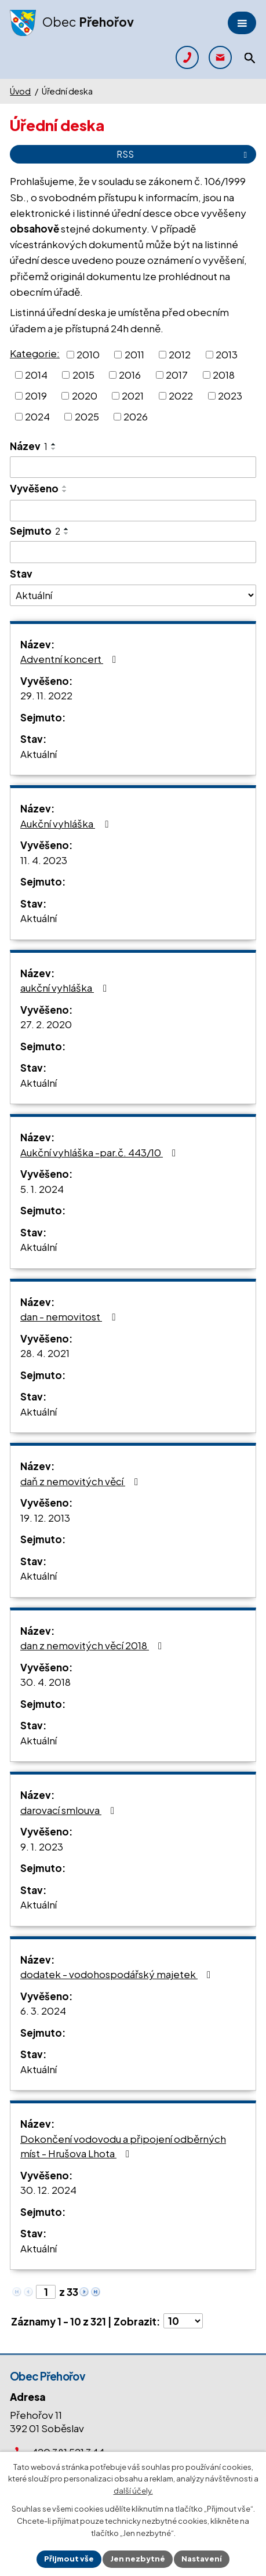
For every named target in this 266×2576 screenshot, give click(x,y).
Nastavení (201, 2558)
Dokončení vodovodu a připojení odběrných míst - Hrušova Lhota (123, 2146)
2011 (134, 353)
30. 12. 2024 (48, 2189)
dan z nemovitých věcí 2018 (93, 1645)
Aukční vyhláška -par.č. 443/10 (100, 1152)
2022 (181, 395)
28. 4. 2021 (45, 1353)
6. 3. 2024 (43, 2010)
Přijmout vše (69, 2558)
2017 (177, 374)
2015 (83, 374)
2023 (230, 395)
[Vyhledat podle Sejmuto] (133, 552)
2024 (37, 416)
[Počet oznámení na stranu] (183, 2320)
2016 (130, 374)
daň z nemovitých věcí (81, 1481)
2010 (88, 353)
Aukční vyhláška (66, 823)
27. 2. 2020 (46, 1024)
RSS (183, 153)
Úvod (20, 91)
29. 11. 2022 (46, 695)
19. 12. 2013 (45, 1517)
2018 (224, 374)
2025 (87, 416)
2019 (36, 395)
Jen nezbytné (137, 2558)
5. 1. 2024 (42, 1188)
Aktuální (38, 754)
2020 (84, 395)
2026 (135, 416)
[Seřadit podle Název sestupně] (54, 449)
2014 (36, 374)
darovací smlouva (69, 1810)
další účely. (133, 2491)
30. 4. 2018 (45, 1681)
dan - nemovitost (69, 1316)
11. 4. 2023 (43, 860)
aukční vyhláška (65, 987)
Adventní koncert (70, 658)
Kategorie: (35, 353)
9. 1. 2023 (41, 1846)
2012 (180, 353)
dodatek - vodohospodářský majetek (117, 1974)
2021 (133, 395)
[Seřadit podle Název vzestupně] (54, 444)
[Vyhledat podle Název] (133, 467)
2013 (227, 353)
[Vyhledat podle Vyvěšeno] (133, 511)
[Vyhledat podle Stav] (133, 595)
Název (29, 446)
